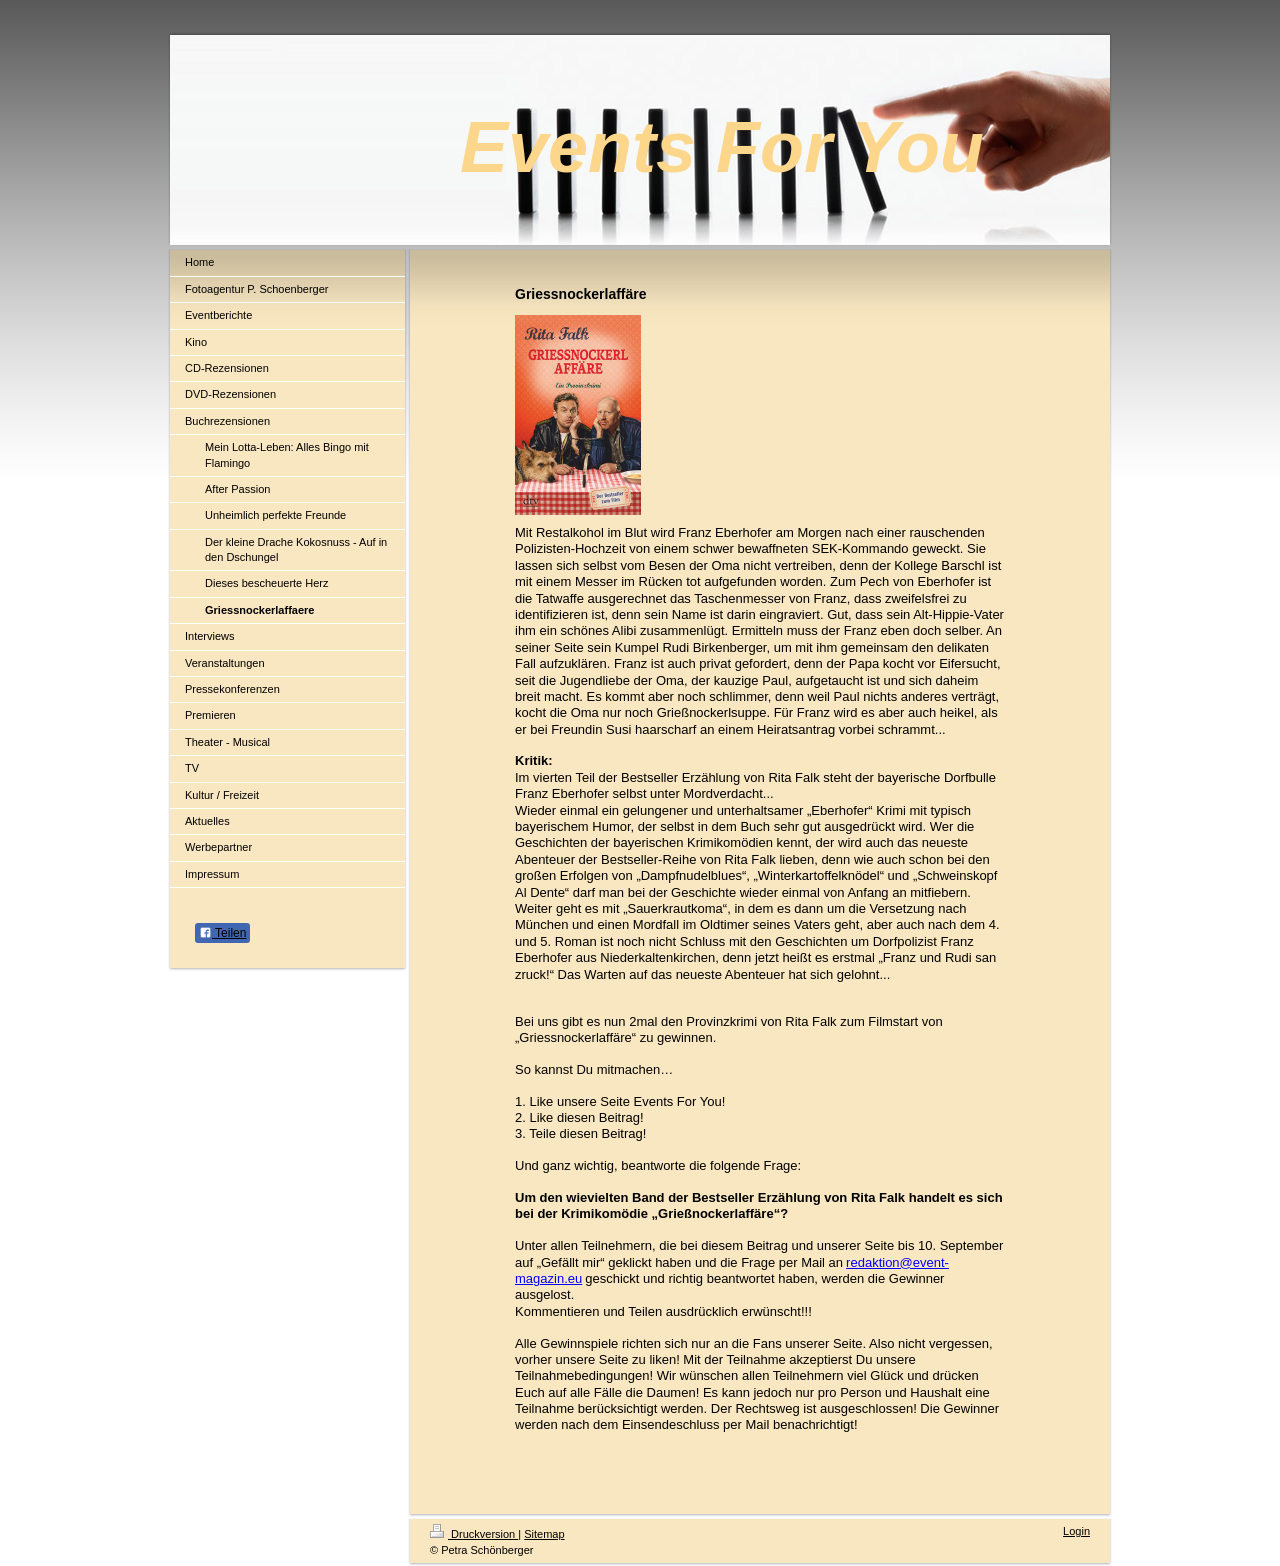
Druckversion (474, 1534)
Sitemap (544, 1534)
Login (1076, 1531)
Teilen (222, 933)
